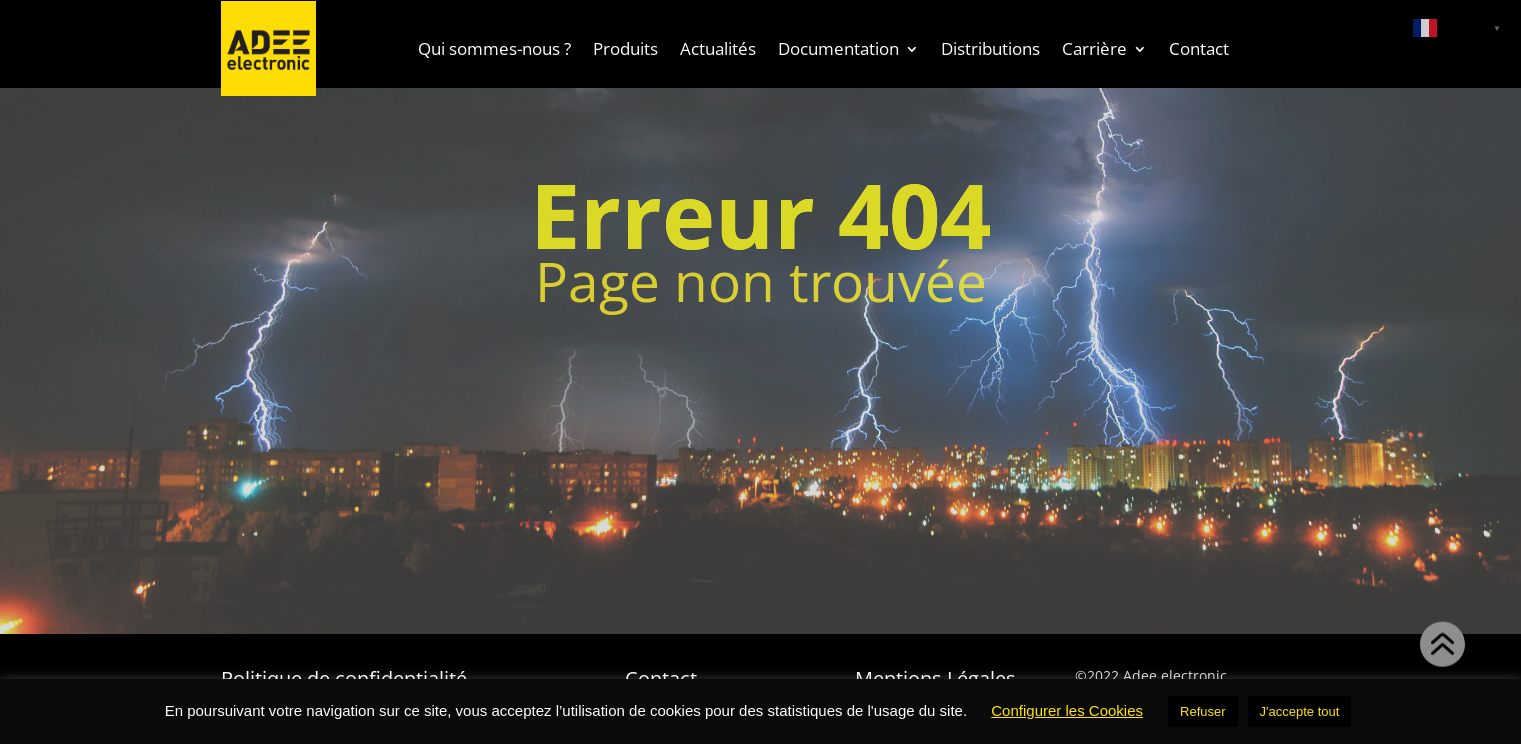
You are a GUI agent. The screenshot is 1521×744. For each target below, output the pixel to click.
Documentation (838, 48)
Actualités (718, 48)
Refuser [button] (1203, 711)
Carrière (1094, 48)
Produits (625, 48)
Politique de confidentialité (344, 675)
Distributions (990, 48)
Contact (1199, 48)
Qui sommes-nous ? (494, 48)
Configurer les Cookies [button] (1067, 710)
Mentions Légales (935, 675)
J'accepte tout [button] (1300, 711)
